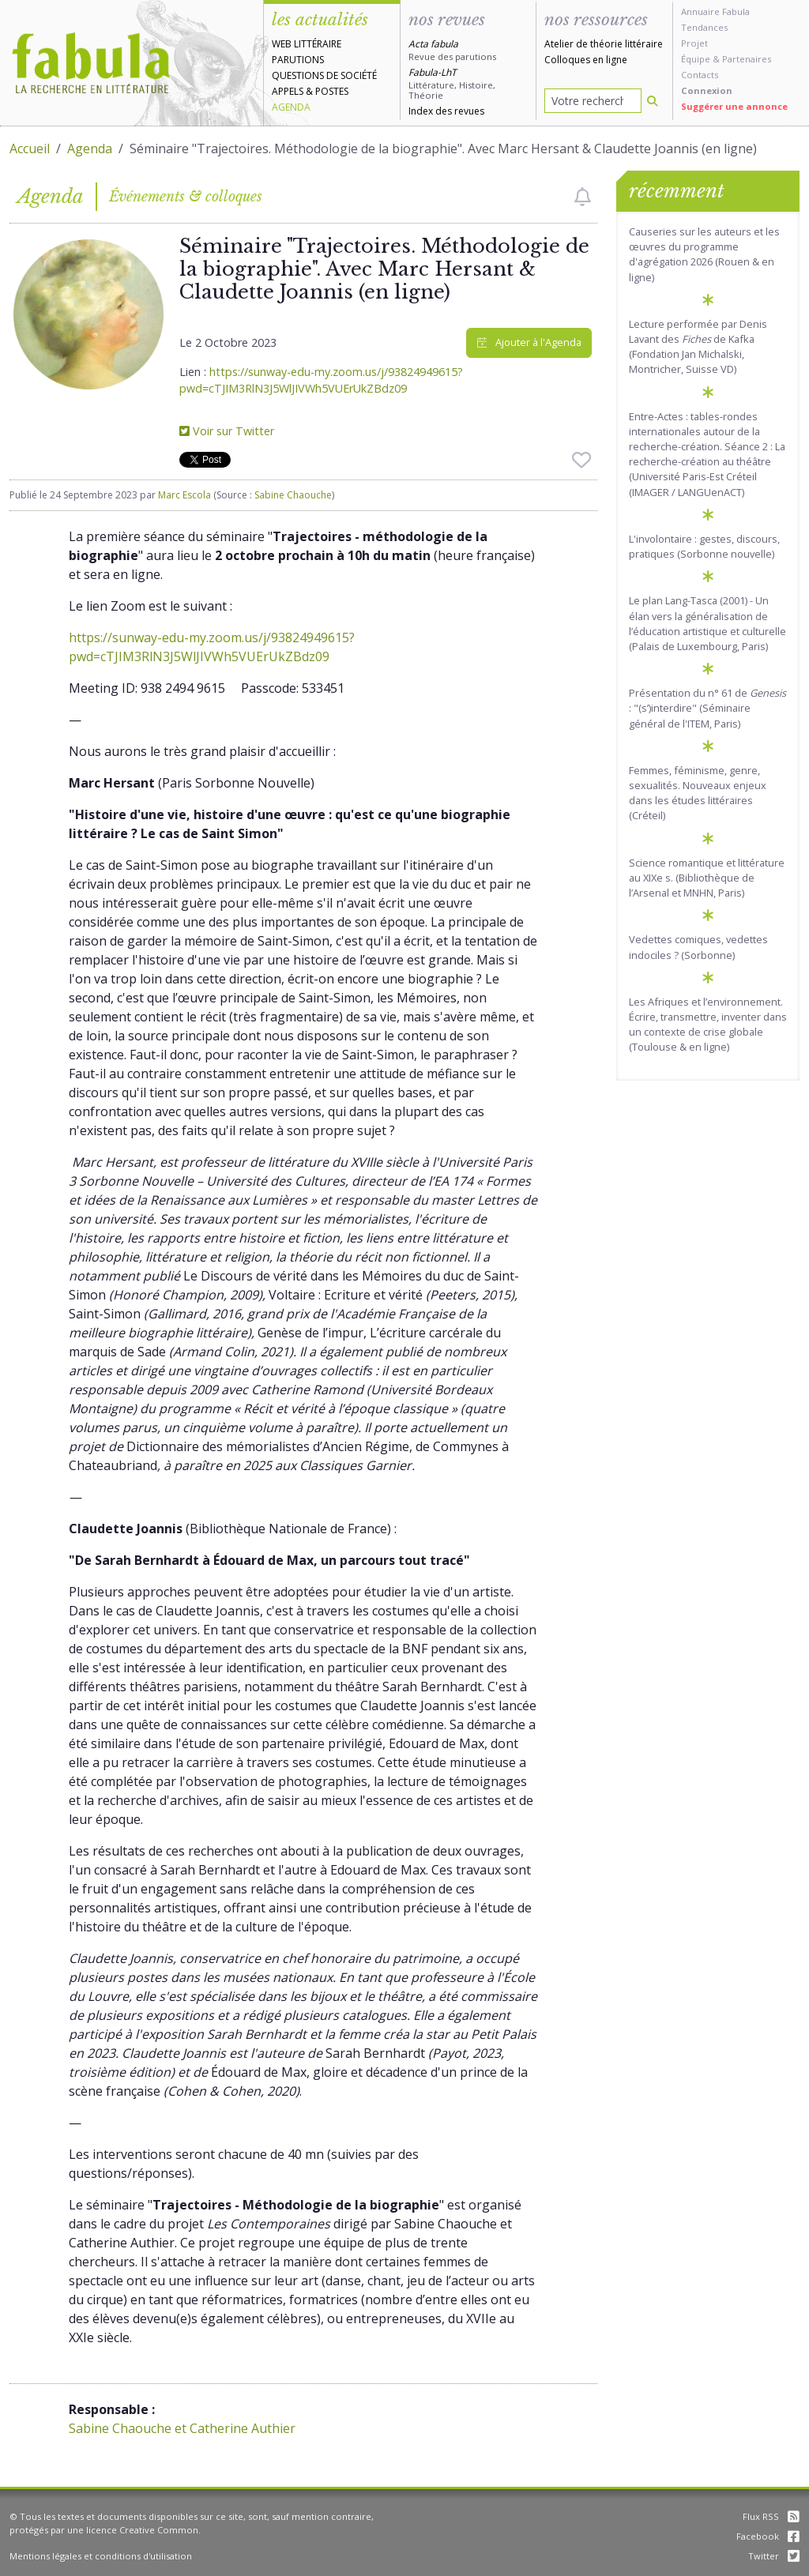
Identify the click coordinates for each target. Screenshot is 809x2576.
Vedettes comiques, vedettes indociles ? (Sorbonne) (698, 946)
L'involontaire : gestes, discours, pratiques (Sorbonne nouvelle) (704, 546)
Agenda (291, 107)
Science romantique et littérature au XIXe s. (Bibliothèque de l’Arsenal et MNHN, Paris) (707, 878)
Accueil (29, 148)
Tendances (704, 27)
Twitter (774, 2556)
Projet (694, 43)
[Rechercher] (652, 100)
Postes (331, 91)
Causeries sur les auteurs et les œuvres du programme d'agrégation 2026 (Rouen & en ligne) (704, 254)
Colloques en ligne (585, 59)
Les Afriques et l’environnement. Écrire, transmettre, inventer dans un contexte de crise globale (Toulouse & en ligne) (708, 1025)
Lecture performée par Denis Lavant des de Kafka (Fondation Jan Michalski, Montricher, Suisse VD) (698, 347)
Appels (287, 91)
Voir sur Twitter (226, 430)
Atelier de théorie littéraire (603, 44)
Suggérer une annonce (734, 106)
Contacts (699, 75)
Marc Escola (184, 495)
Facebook (768, 2536)
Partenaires (746, 59)
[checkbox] (582, 196)
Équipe (695, 59)
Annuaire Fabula (715, 11)
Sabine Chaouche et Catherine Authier (182, 2428)
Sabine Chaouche (293, 495)
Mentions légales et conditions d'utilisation (100, 2556)
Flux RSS (771, 2516)
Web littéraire (306, 44)
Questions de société (324, 75)
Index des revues (446, 111)
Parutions (298, 59)
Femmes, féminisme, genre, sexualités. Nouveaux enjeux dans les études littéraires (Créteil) (697, 793)
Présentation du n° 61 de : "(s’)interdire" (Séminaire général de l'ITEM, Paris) (707, 708)
